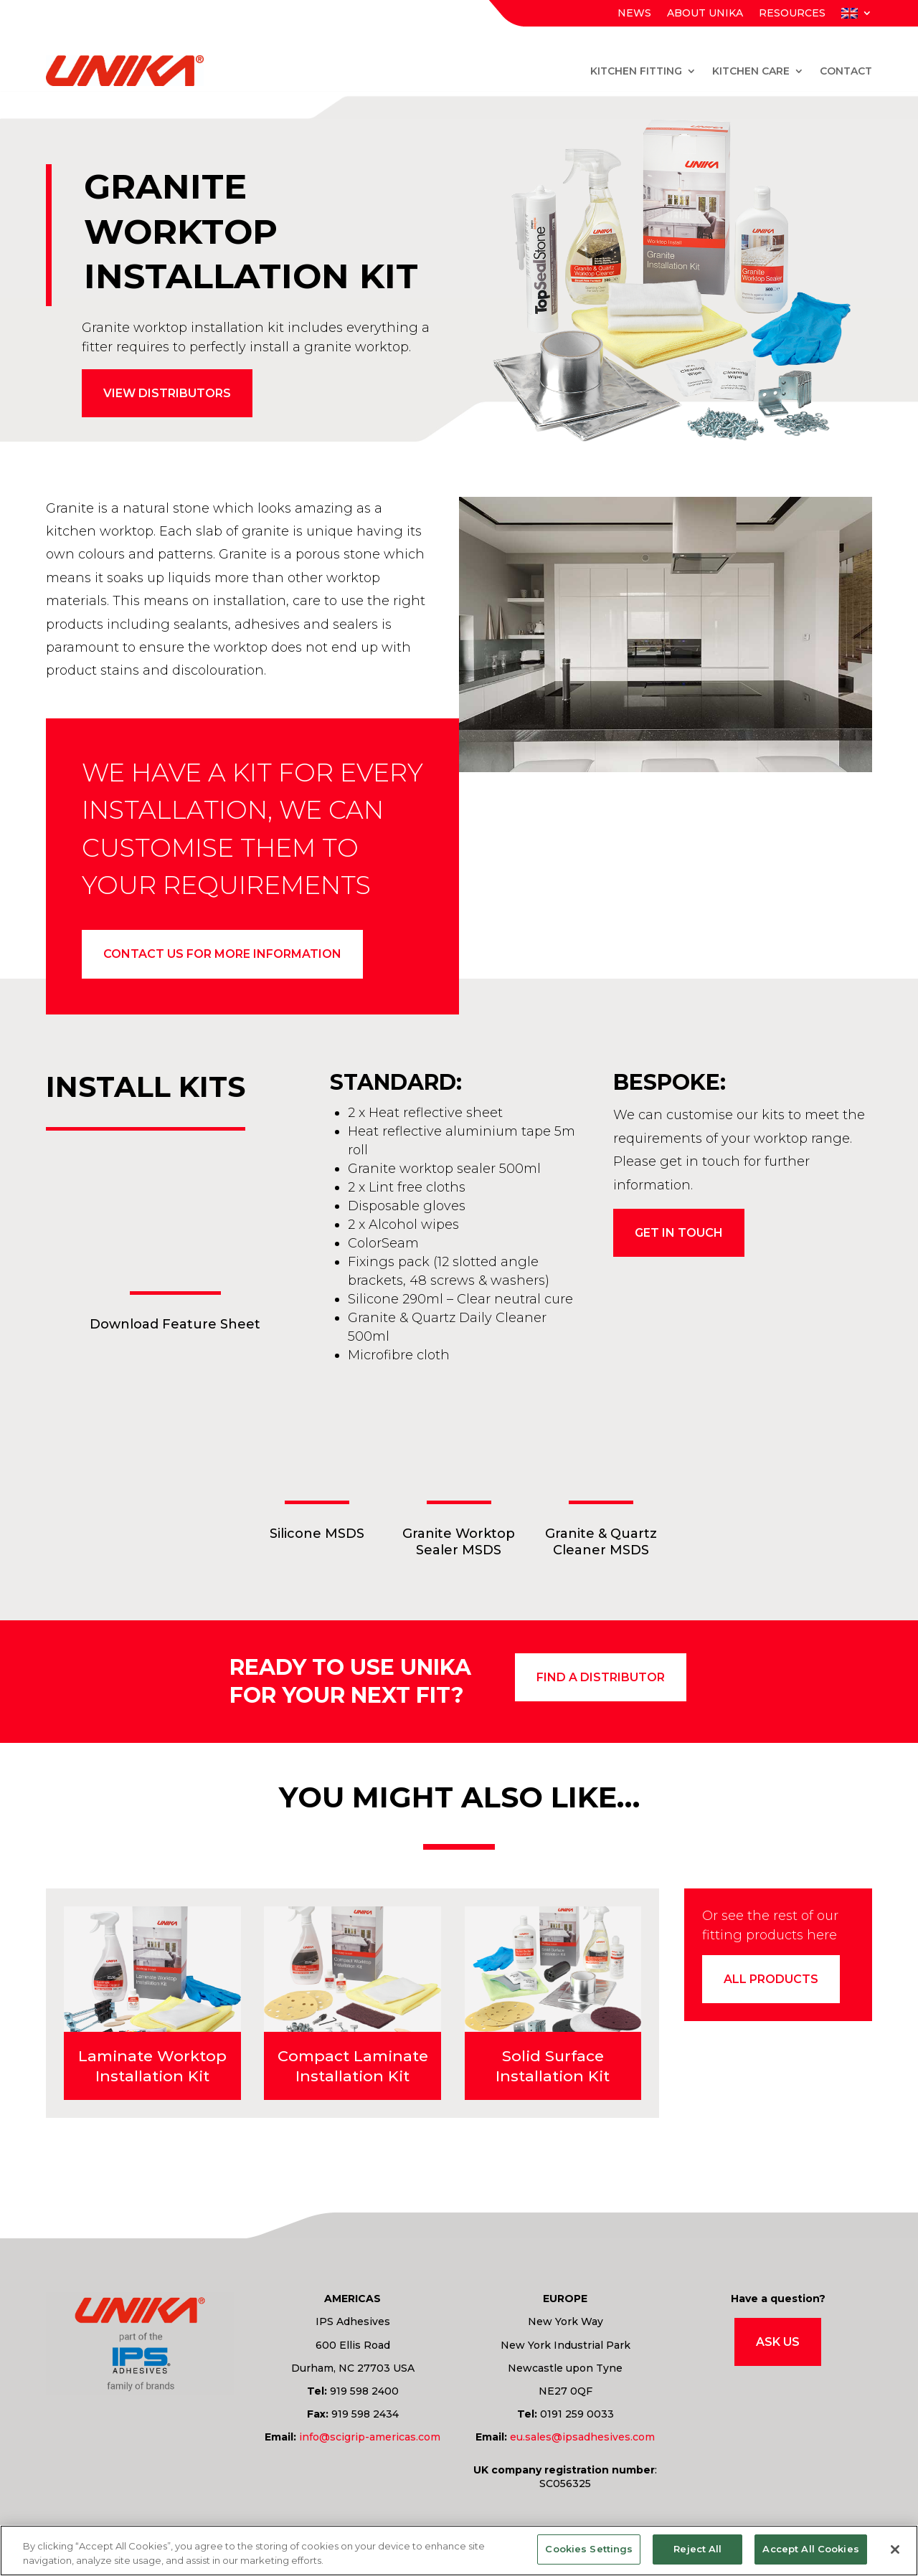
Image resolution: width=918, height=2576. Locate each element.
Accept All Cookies (810, 2548)
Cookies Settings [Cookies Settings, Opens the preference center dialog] (589, 2548)
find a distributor (600, 1680)
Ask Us (778, 2345)
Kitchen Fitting (636, 71)
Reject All (697, 2548)
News (634, 13)
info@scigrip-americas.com (369, 2440)
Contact (846, 71)
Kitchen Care (751, 71)
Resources (792, 13)
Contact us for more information (222, 955)
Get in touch (679, 1236)
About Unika (705, 13)
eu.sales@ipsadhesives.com (582, 2440)
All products (771, 1983)
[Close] (895, 2549)
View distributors (167, 393)
